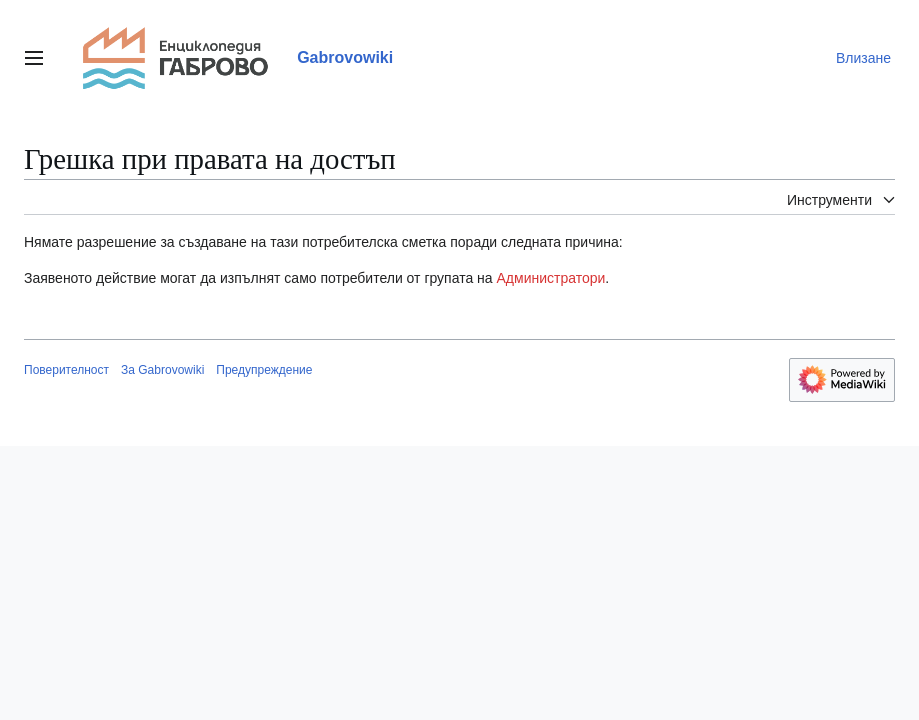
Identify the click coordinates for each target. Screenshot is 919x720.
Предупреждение (264, 370)
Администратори (551, 278)
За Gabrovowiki (162, 370)
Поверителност (66, 370)
